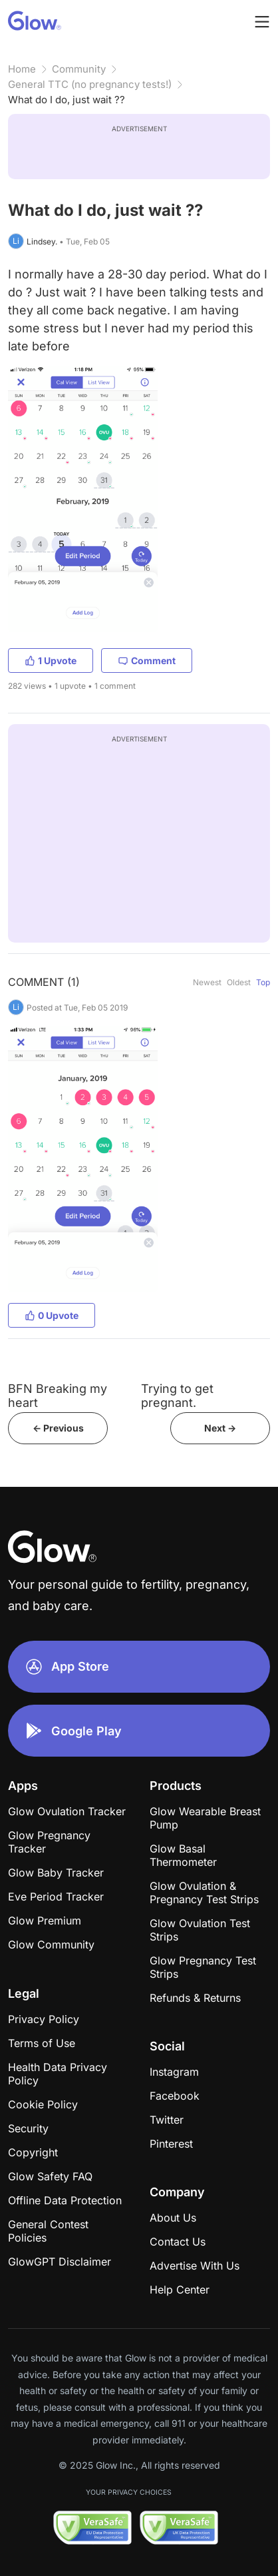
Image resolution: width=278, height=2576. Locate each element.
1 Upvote (50, 660)
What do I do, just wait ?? (66, 99)
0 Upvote (51, 1315)
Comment (147, 660)
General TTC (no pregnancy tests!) (90, 84)
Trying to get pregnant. (177, 1396)
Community (79, 69)
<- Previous (58, 1428)
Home (22, 69)
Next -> (220, 1428)
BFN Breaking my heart (57, 1396)
